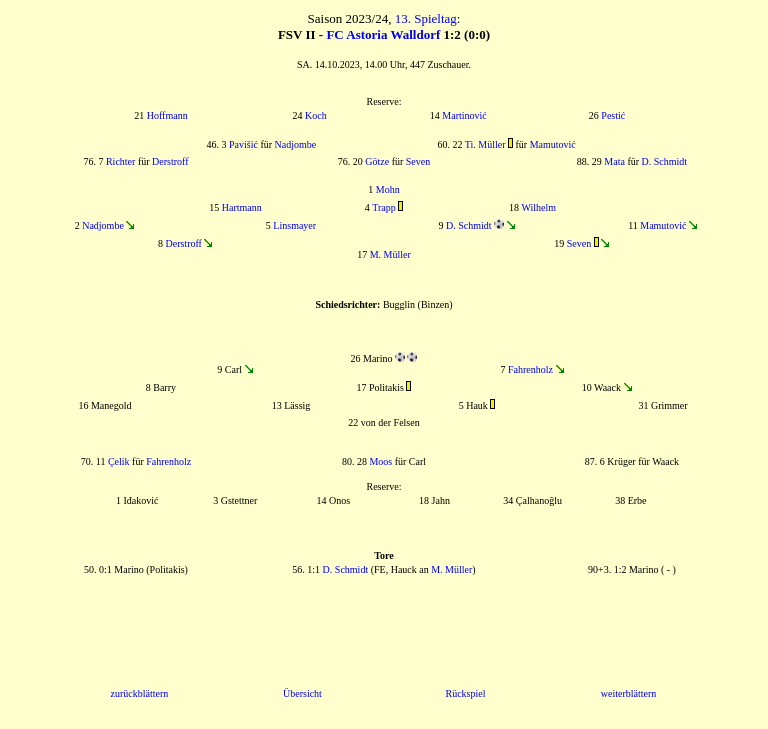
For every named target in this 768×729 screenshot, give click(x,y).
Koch (316, 115)
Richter (120, 161)
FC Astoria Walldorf (383, 34)
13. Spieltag (426, 18)
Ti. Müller (485, 144)
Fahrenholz (530, 369)
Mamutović (553, 144)
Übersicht (302, 693)
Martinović (464, 115)
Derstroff (170, 161)
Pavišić (243, 144)
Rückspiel (465, 693)
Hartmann (242, 207)
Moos (380, 461)
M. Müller (390, 254)
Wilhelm (538, 207)
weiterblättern (629, 693)
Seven (418, 161)
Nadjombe (296, 144)
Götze (377, 161)
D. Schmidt (665, 161)
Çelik (119, 461)
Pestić (613, 115)
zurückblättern (140, 693)
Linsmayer (294, 225)
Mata (614, 161)
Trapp (384, 207)
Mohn (388, 189)
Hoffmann (167, 115)
